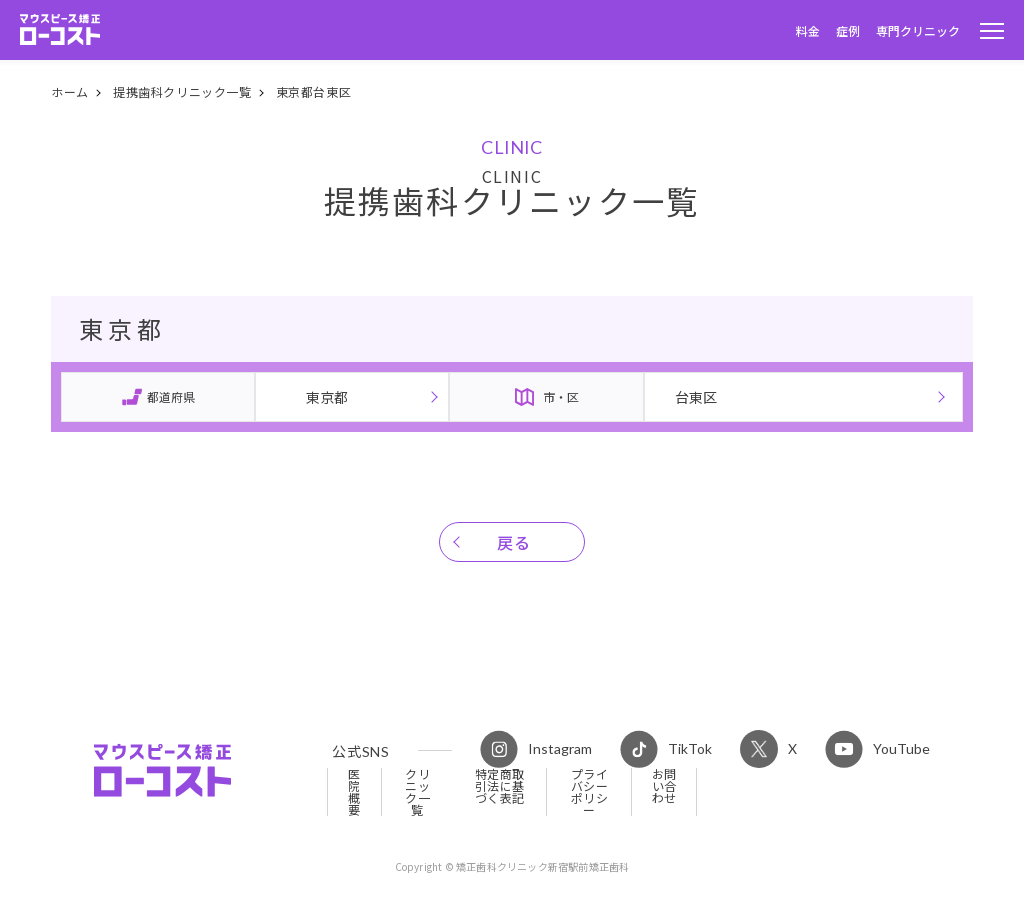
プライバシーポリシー (590, 792)
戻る (514, 542)
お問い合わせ (664, 786)
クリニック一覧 (417, 792)
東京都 (327, 397)
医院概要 (354, 792)
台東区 (696, 397)
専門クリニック (918, 30)
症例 (848, 30)
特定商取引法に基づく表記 (500, 786)
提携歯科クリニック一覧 (182, 91)
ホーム (70, 91)
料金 (808, 30)
